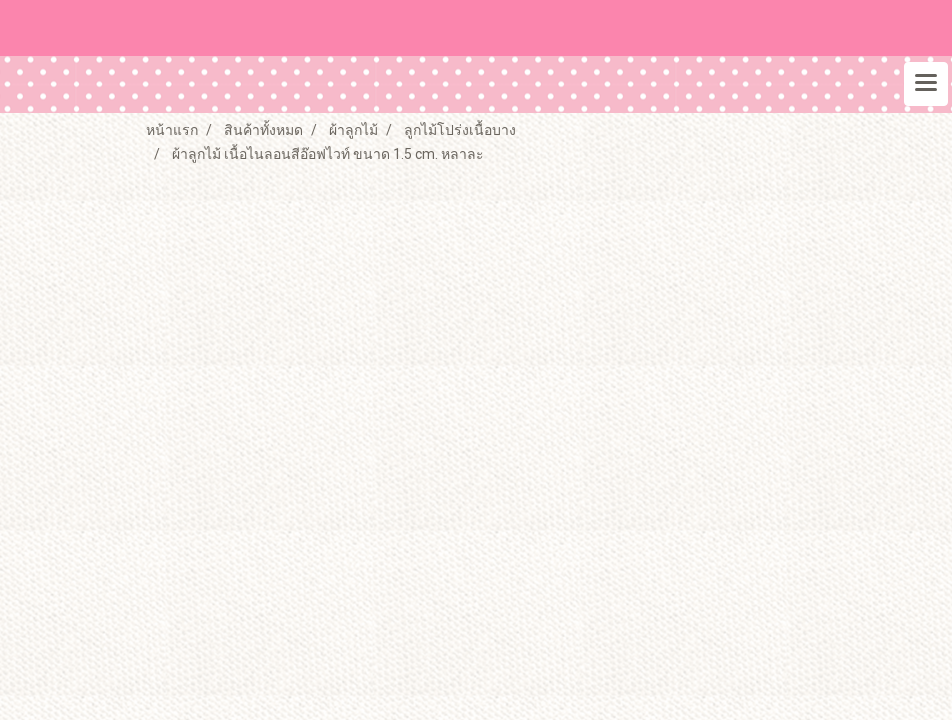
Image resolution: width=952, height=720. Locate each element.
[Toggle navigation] (926, 84)
